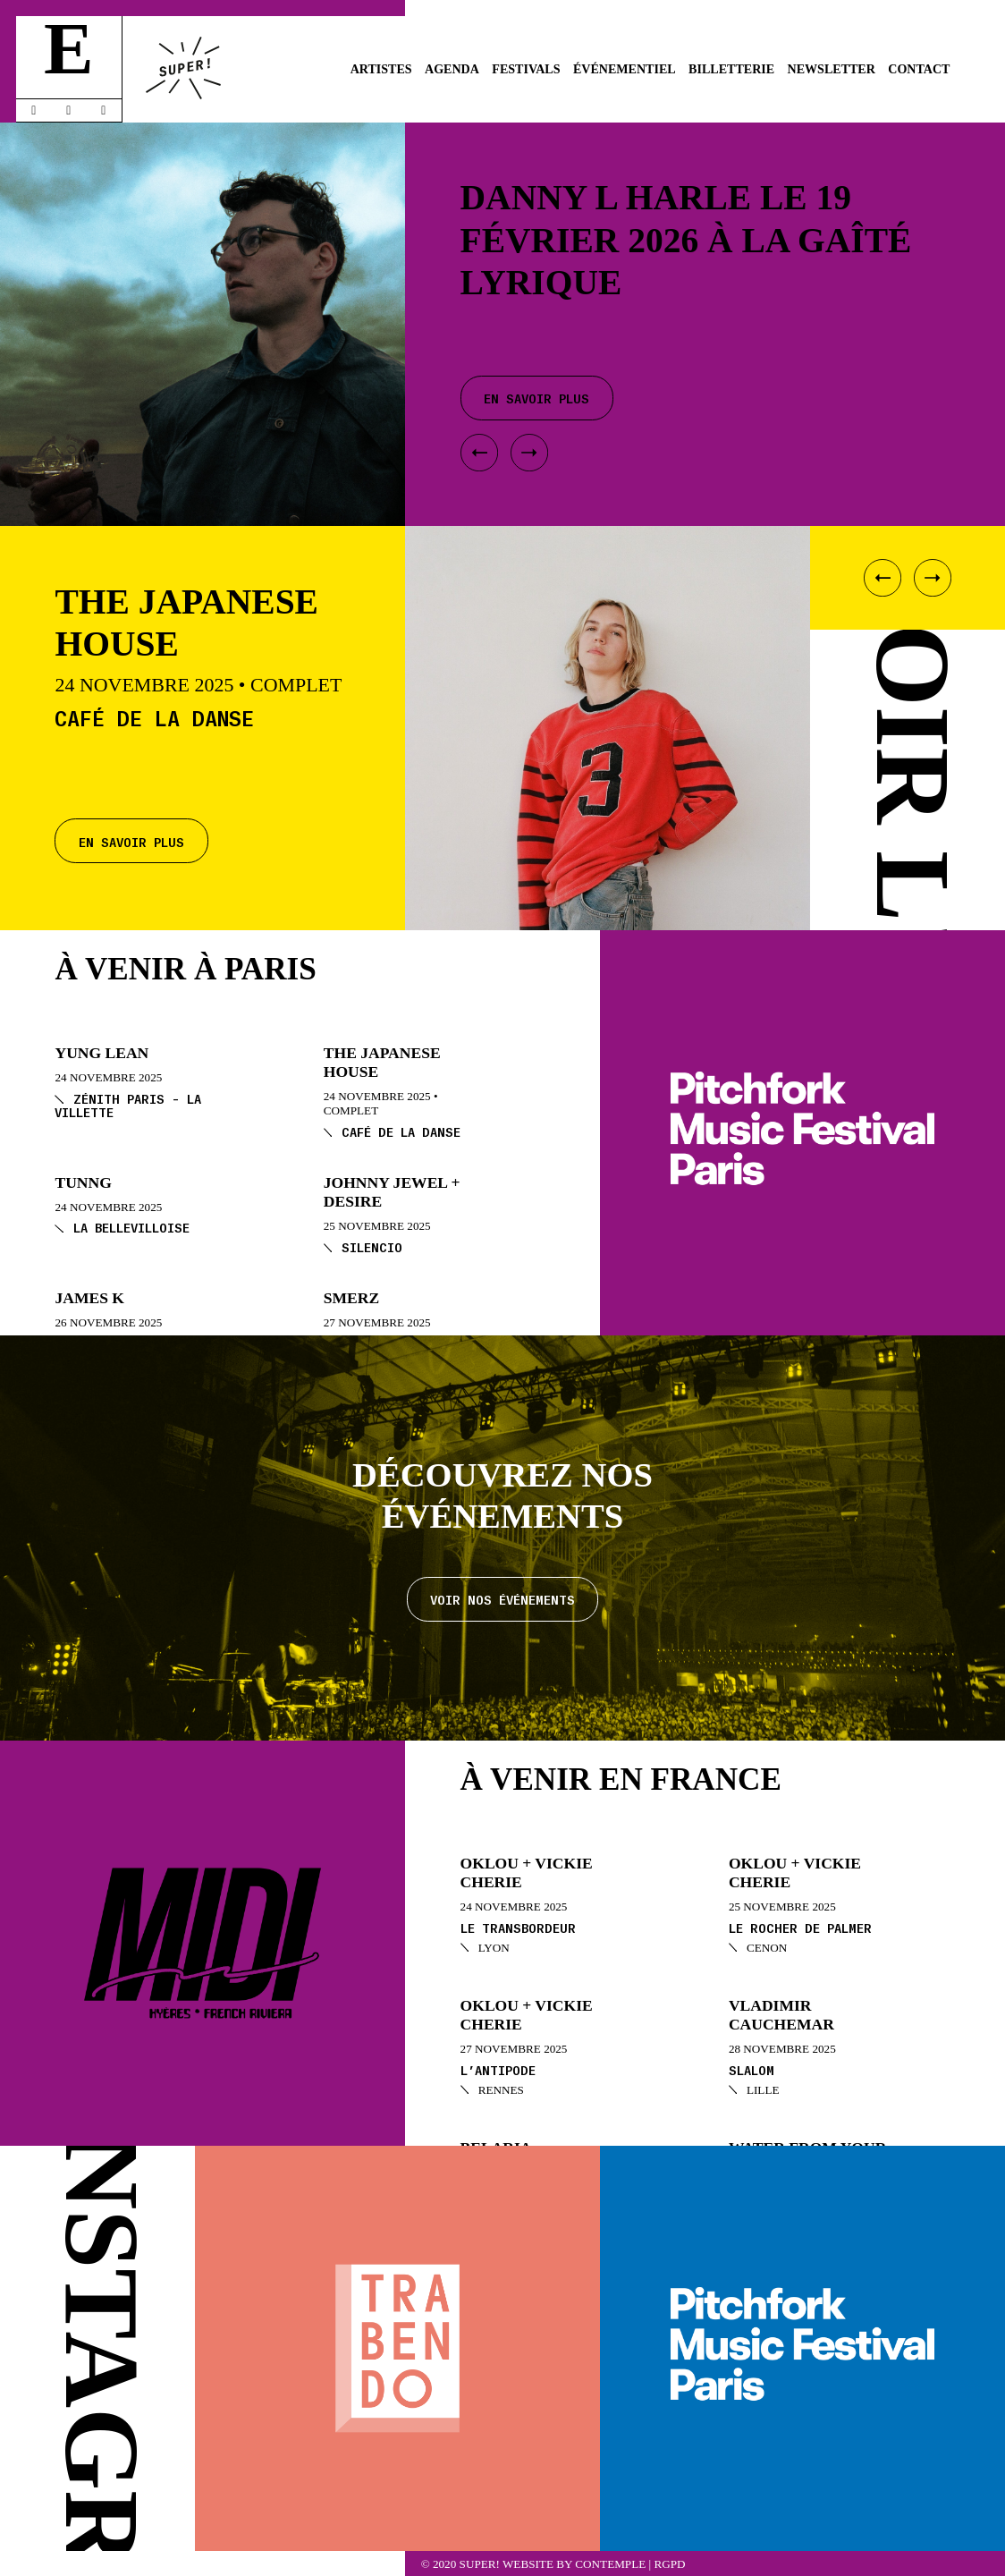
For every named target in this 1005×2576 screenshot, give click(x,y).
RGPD (669, 2564)
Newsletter (831, 69)
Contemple (610, 2564)
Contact (919, 69)
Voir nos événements (502, 1598)
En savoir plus (131, 841)
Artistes (381, 69)
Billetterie (731, 69)
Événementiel (624, 69)
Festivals (526, 69)
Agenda (452, 69)
